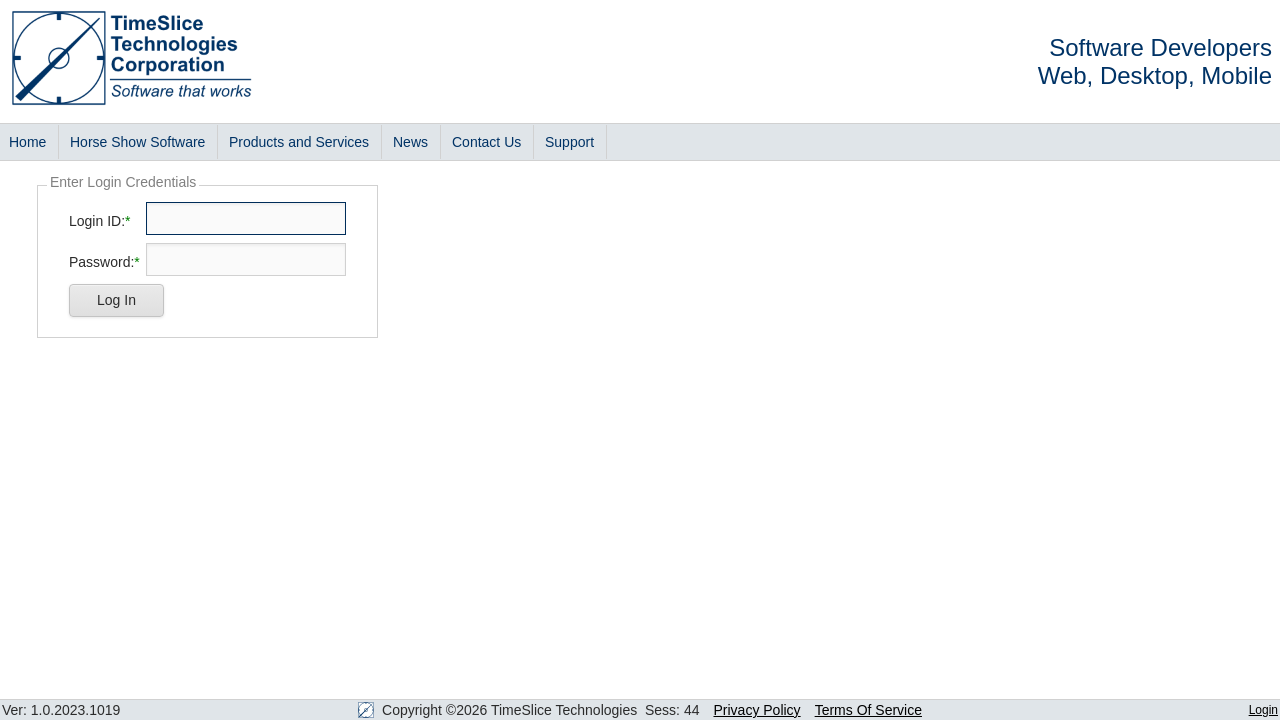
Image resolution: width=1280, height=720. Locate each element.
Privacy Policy (756, 710)
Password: (101, 262)
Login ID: (97, 221)
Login (1263, 710)
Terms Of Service (868, 710)
